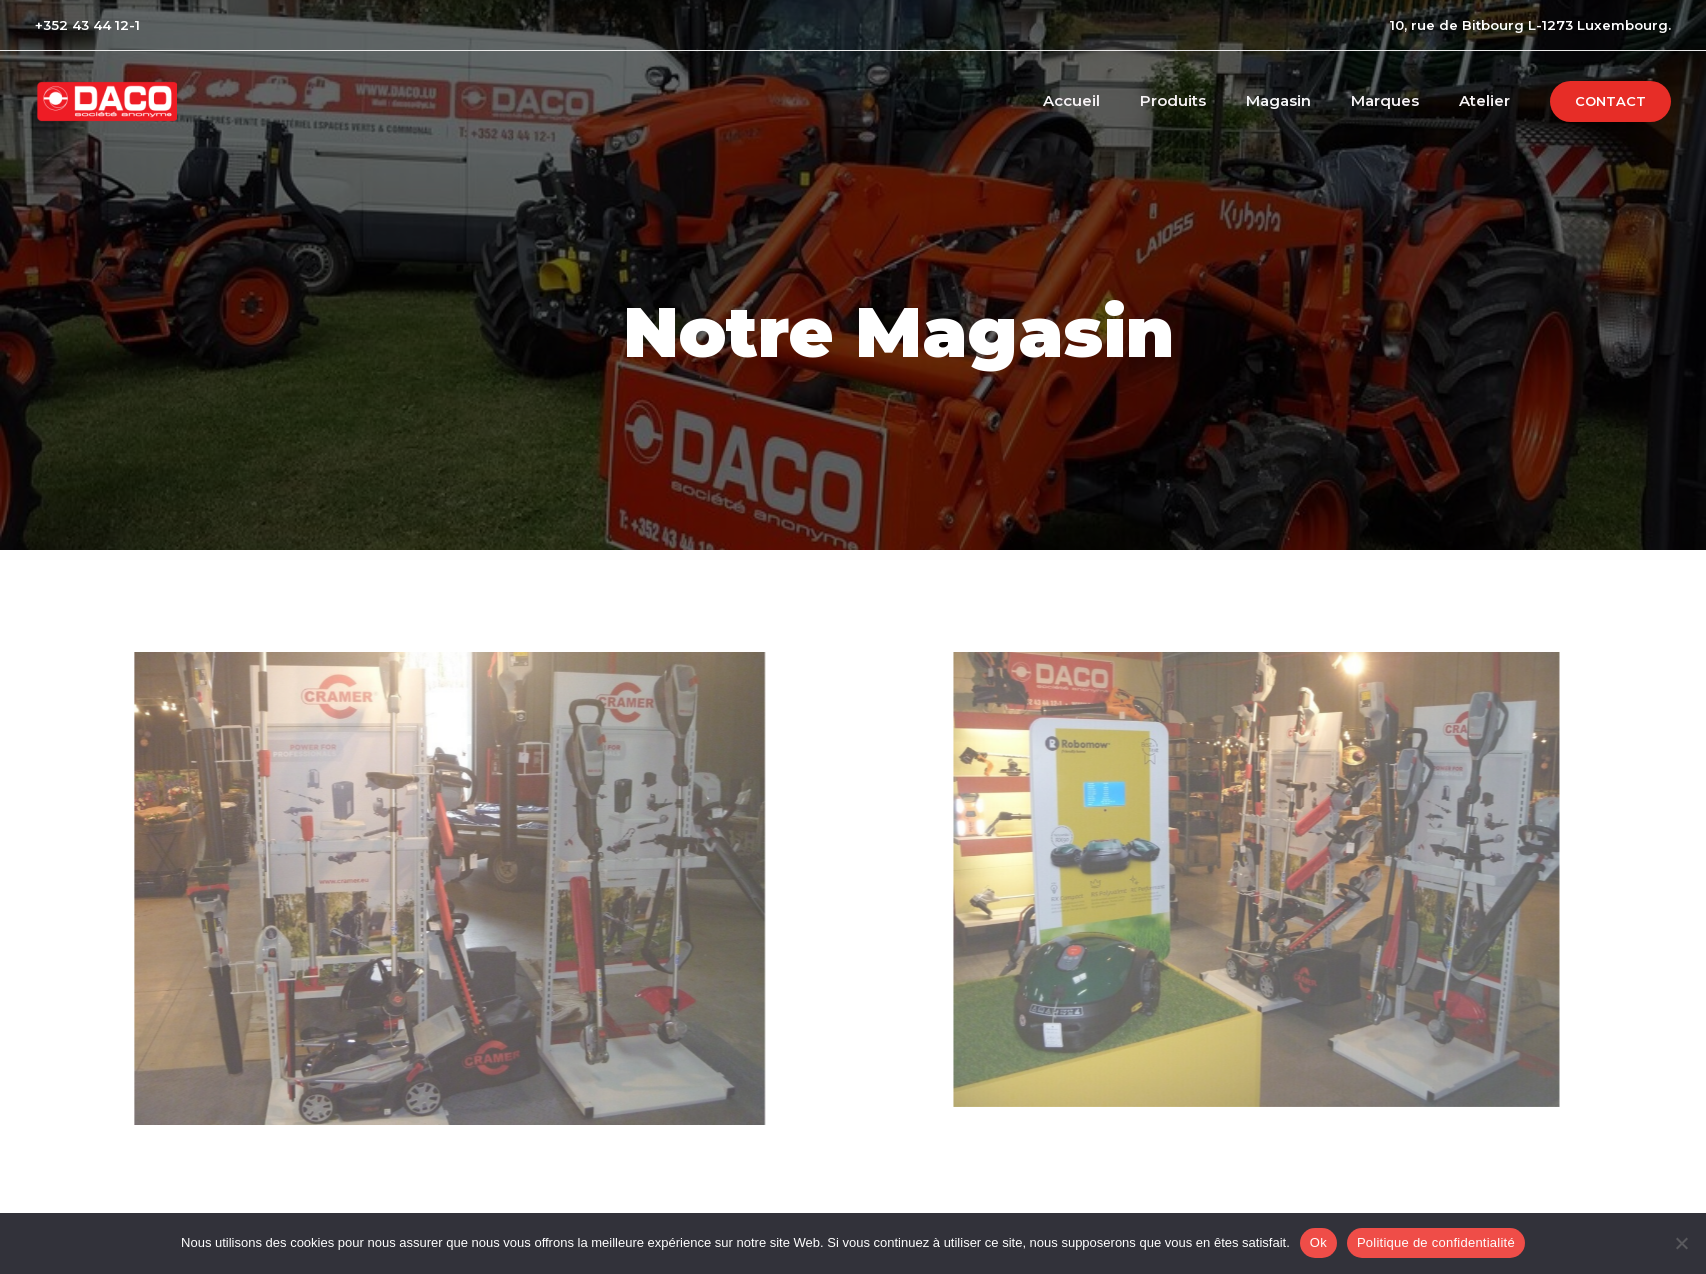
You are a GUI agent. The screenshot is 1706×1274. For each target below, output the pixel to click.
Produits (1208, 100)
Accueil (1116, 100)
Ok (1318, 1242)
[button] (1610, 101)
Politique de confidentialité (1436, 1242)
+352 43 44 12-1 (87, 25)
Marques (1400, 100)
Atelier (1489, 100)
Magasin (1303, 100)
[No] (1681, 1243)
